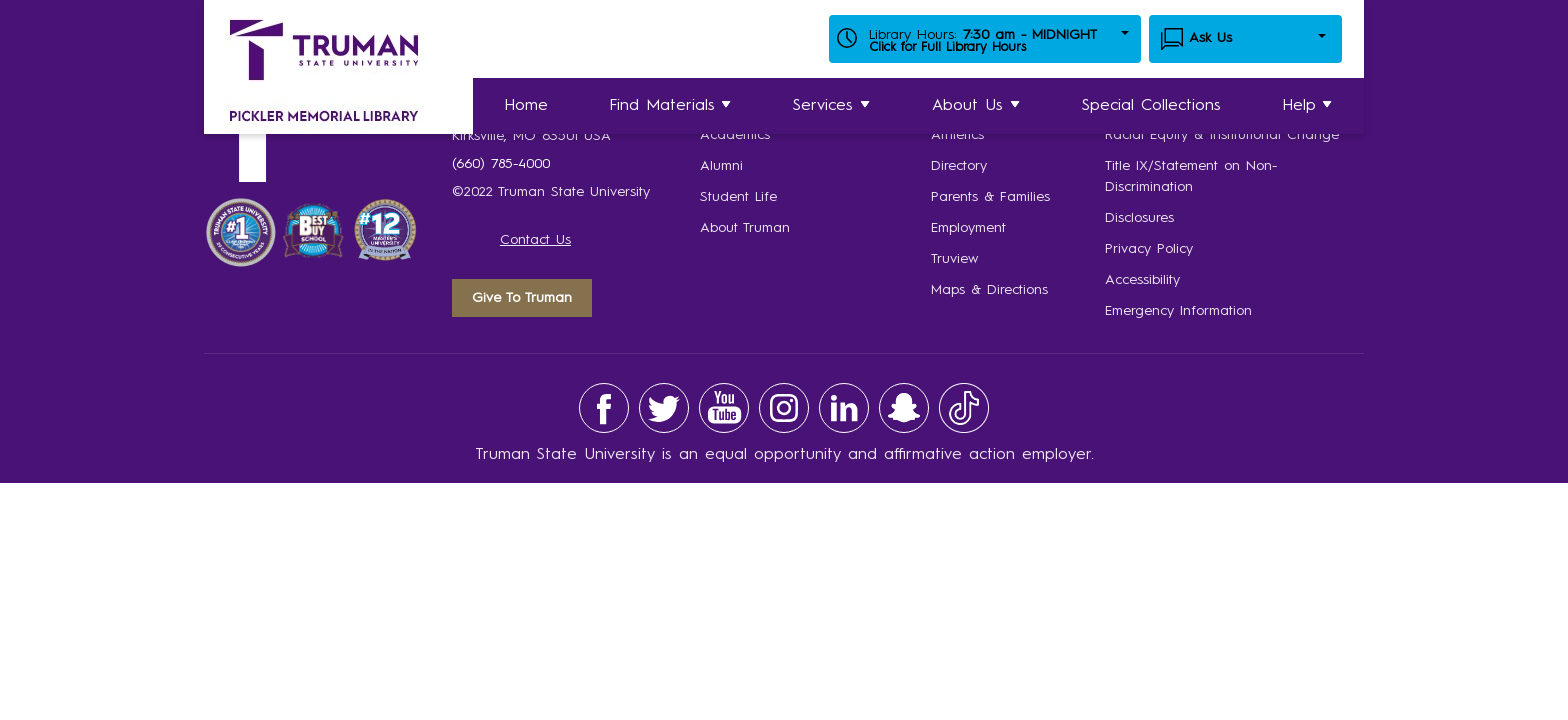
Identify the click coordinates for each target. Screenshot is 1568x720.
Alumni (721, 166)
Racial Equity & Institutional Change (1222, 135)
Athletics (957, 135)
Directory (959, 166)
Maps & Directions (989, 290)
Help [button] (1308, 106)
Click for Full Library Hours (947, 47)
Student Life (738, 197)
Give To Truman (522, 298)
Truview (954, 259)
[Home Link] (324, 74)
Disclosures (1139, 218)
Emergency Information (1178, 311)
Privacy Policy (1149, 249)
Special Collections (1151, 106)
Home (526, 106)
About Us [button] (976, 106)
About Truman (745, 228)
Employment (968, 228)
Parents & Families (990, 197)
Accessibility (1142, 280)
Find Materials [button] (671, 106)
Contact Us (535, 240)
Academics (735, 135)
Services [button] (832, 106)
